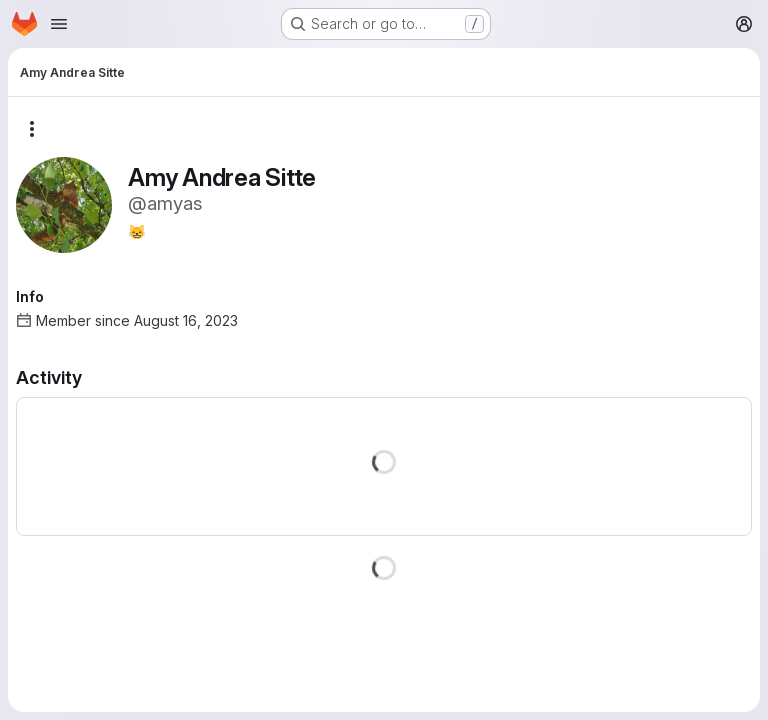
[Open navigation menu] (59, 24)
